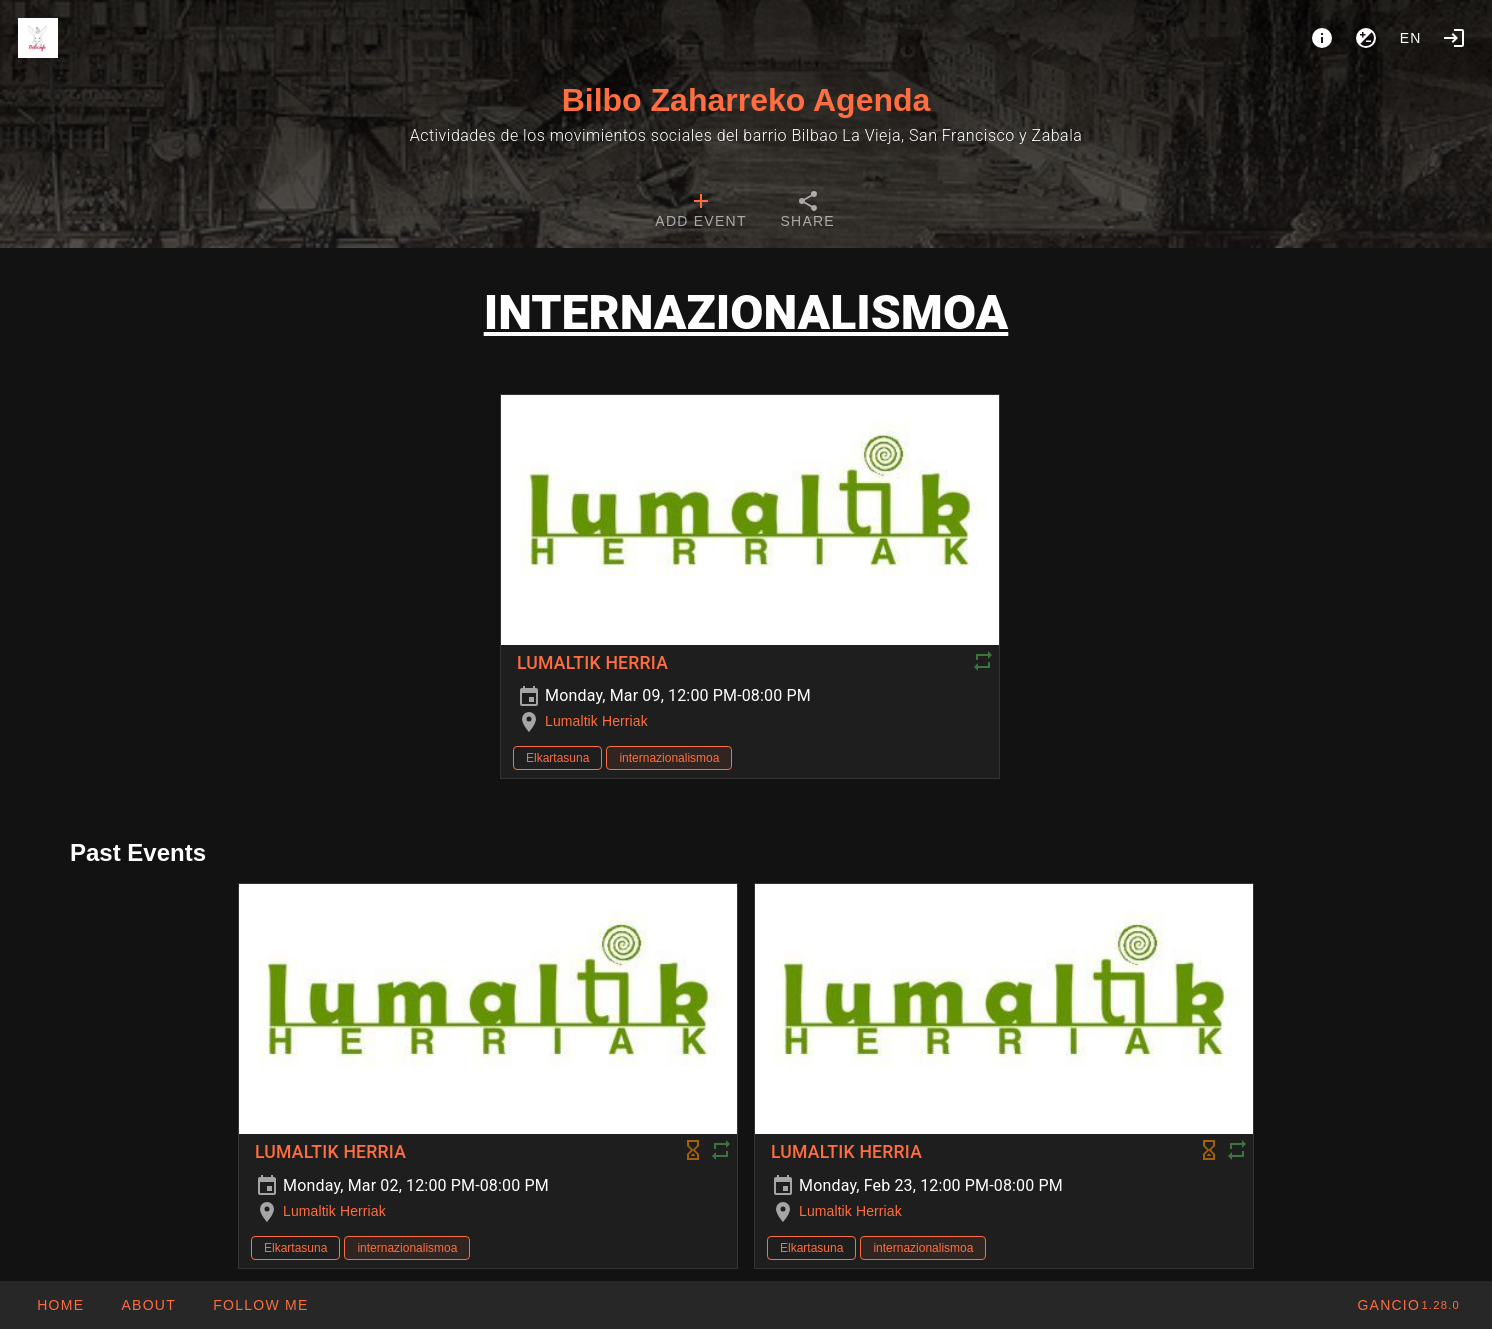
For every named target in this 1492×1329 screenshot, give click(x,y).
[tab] (700, 212)
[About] (1322, 38)
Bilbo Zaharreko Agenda (746, 100)
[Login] (1454, 38)
